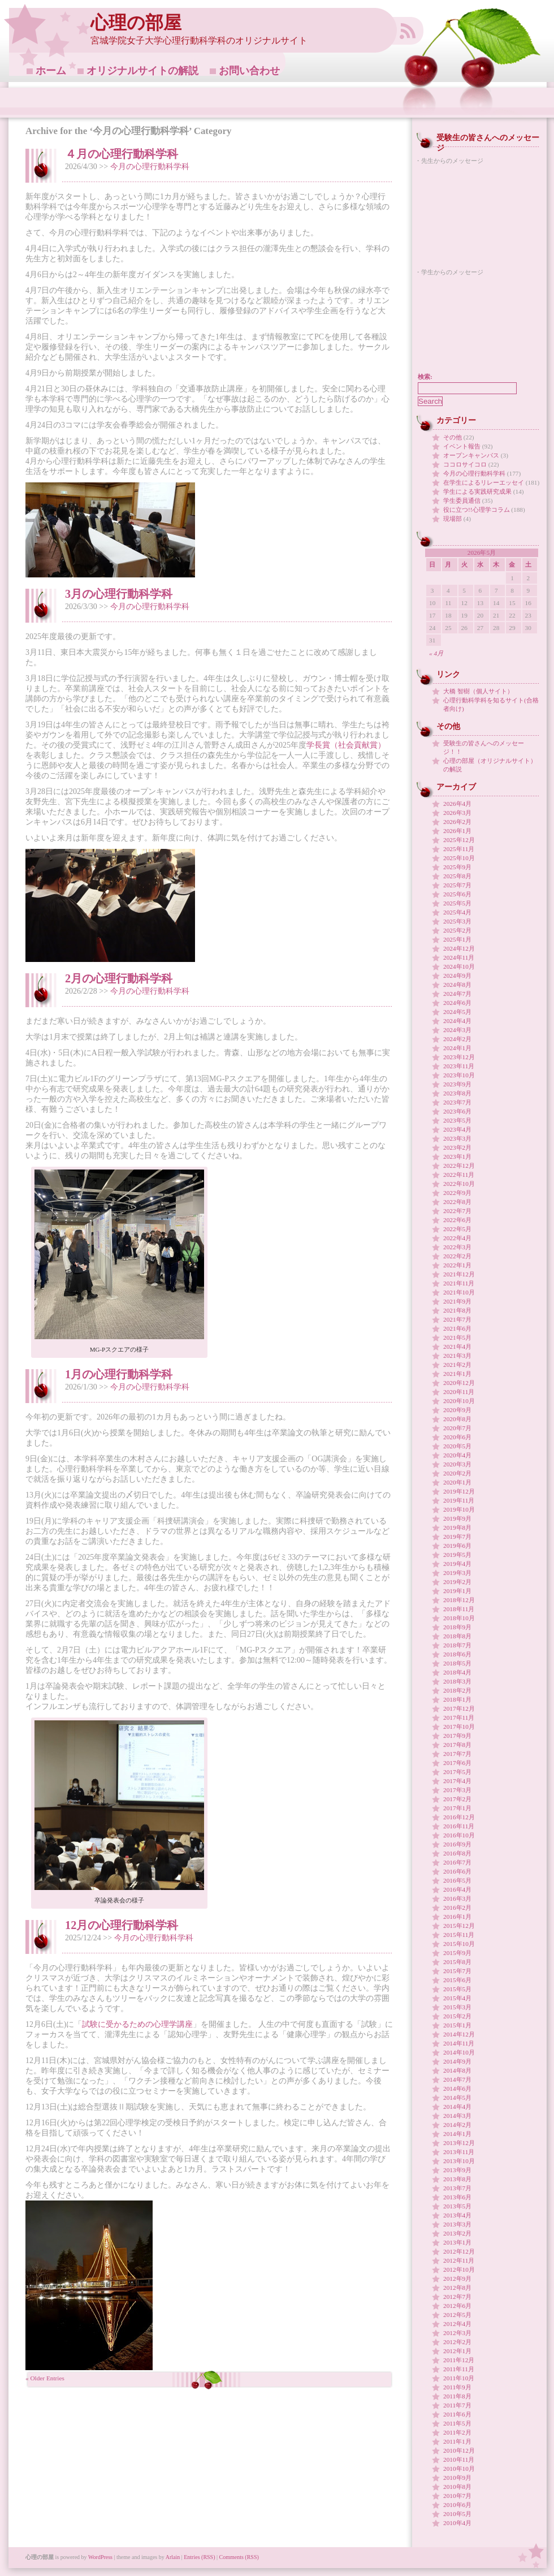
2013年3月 (457, 2224)
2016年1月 (457, 1916)
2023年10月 (459, 1075)
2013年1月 (457, 2242)
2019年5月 (457, 1554)
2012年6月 (457, 2305)
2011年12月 (458, 2360)
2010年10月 (459, 2468)
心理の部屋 (135, 23)
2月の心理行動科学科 (118, 978)
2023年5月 (457, 1120)
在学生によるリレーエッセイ (483, 482)
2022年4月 (457, 1238)
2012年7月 (457, 2296)
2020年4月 (457, 1455)
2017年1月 (457, 1808)
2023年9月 (457, 1084)
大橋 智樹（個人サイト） (478, 691)
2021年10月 (459, 1292)
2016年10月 (459, 1835)
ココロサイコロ (465, 464)
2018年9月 (457, 1627)
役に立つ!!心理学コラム (476, 509)
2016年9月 (457, 1844)
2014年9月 (457, 2061)
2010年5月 (457, 2513)
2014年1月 (457, 2133)
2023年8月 (457, 1093)
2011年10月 (458, 2378)
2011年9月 (457, 2387)
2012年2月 (457, 2341)
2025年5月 (457, 903)
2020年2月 (457, 1473)
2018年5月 (457, 1663)
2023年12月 (459, 1057)
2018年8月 (457, 1636)
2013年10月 (459, 2161)
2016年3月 (457, 1898)
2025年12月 (459, 839)
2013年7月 (457, 2188)
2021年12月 (459, 1274)
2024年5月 (457, 1011)
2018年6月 (457, 1654)
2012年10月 (459, 2269)
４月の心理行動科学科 (121, 154)
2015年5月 (457, 1989)
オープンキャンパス (471, 455)
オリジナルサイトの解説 (142, 70)
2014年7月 (457, 2079)
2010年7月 (457, 2495)
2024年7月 (457, 993)
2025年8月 (457, 876)
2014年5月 (457, 2097)
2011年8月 (457, 2396)
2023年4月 (457, 1129)
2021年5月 (457, 1337)
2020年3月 (457, 1464)
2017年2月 (457, 1799)
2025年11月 (458, 848)
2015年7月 (457, 1970)
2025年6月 (457, 894)
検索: (425, 376)
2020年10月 (459, 1400)
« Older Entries (44, 2378)
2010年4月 (457, 2522)
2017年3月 (457, 1790)
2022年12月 (459, 1165)
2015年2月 (457, 2016)
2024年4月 (457, 1020)
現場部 (452, 518)
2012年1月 (457, 2351)
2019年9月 (457, 1518)
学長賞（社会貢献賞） (346, 745)
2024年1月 (457, 1048)
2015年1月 (457, 2025)
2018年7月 (457, 1645)
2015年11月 (458, 1934)
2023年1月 (457, 1156)
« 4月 (436, 653)
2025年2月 (457, 930)
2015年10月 (459, 1943)
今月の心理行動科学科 (149, 166)
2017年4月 (457, 1780)
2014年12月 (459, 2034)
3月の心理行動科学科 (118, 594)
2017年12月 (459, 1708)
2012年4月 (457, 2323)
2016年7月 (457, 1862)
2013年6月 (457, 2197)
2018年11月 (458, 1609)
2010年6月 (457, 2504)
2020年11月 (458, 1391)
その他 (452, 437)
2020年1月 (457, 1482)
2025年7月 (457, 885)
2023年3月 (457, 1138)
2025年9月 (457, 867)
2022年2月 (457, 1256)
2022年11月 (458, 1174)
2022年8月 (457, 1201)
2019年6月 (457, 1545)
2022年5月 (457, 1229)
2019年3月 (457, 1572)
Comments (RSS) (239, 2557)
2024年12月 (459, 948)
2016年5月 (457, 1880)
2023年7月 (457, 1102)
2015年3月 (457, 2007)
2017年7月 (457, 1753)
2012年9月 (457, 2278)
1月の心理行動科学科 (118, 1374)
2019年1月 (457, 1590)
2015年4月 (457, 1998)
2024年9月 (457, 975)
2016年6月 (457, 1871)
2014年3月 (457, 2115)
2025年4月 (457, 912)
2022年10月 (459, 1183)
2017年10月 (459, 1726)
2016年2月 (457, 1907)
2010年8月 (457, 2486)
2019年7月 (457, 1536)
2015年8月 (457, 1961)
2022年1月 (457, 1265)
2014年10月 (459, 2052)
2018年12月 (459, 1599)
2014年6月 (457, 2088)
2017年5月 (457, 1771)
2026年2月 (457, 821)
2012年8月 (457, 2287)
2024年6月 (457, 1002)
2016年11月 (458, 1826)
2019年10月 (459, 1509)
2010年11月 (458, 2459)
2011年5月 (457, 2423)
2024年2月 (457, 1038)
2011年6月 (457, 2414)
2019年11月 (458, 1500)
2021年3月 (457, 1355)
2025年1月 (457, 939)
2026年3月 (457, 812)
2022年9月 (457, 1192)
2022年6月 (457, 1219)
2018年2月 (457, 1690)
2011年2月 (457, 2432)
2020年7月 (457, 1428)
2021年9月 (457, 1301)
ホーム (51, 70)
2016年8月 (457, 1853)
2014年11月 (458, 2043)
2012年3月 (457, 2332)
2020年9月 (457, 1409)
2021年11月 (458, 1283)
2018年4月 (457, 1672)
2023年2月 (457, 1147)
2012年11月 (458, 2260)
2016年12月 (459, 1817)
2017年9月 (457, 1735)
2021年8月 (457, 1310)
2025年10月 (459, 858)
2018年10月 (459, 1618)
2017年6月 (457, 1762)
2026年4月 (457, 803)
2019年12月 (459, 1491)
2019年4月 (457, 1563)
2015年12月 (459, 1925)
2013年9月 (457, 2170)
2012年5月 (457, 2314)
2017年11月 (458, 1717)
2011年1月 (457, 2441)
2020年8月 (457, 1419)
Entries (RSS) (199, 2557)
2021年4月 (457, 1346)
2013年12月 (459, 2142)
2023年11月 (458, 1066)
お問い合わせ (249, 70)
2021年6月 (457, 1328)
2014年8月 (457, 2070)
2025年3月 (457, 921)
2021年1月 (457, 1373)
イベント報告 (462, 446)
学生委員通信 (462, 500)
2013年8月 (457, 2179)
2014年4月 (457, 2106)
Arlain (173, 2557)
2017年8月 (457, 1744)
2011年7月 (457, 2405)
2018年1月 (457, 1699)
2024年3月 (457, 1029)
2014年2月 (457, 2124)
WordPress (100, 2557)
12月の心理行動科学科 (121, 1925)
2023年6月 (457, 1111)
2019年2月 (457, 1581)
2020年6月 (457, 1437)
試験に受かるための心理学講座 (137, 2024)
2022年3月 (457, 1247)
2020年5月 (457, 1446)
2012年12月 (459, 2251)
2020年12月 (459, 1382)
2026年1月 (457, 830)
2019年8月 (457, 1527)
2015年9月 (457, 1952)
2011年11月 (458, 2369)
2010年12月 (459, 2450)
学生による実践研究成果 (477, 491)
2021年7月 (457, 1319)
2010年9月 (457, 2477)
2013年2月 (457, 2233)
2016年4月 (457, 1889)
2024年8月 (457, 984)
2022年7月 (457, 1210)
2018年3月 (457, 1681)
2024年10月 (459, 966)
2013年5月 (457, 2206)
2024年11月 (458, 957)
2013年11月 (458, 2151)
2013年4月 (457, 2215)
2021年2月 (457, 1364)
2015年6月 (457, 1980)
